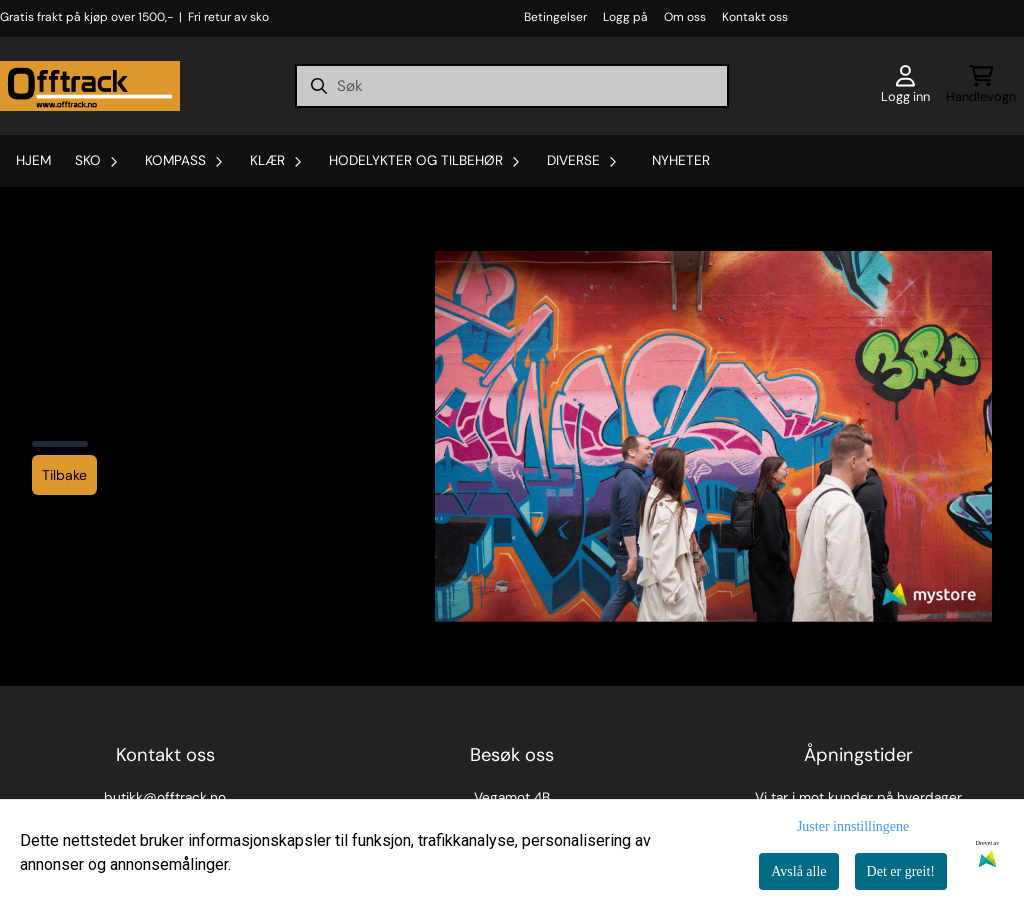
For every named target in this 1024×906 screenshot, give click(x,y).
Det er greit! (901, 871)
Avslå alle (798, 871)
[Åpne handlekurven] (981, 86)
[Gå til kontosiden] (905, 86)
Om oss (685, 17)
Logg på (625, 17)
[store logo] (90, 86)
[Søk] (512, 86)
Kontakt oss (755, 17)
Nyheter (681, 160)
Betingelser (555, 17)
